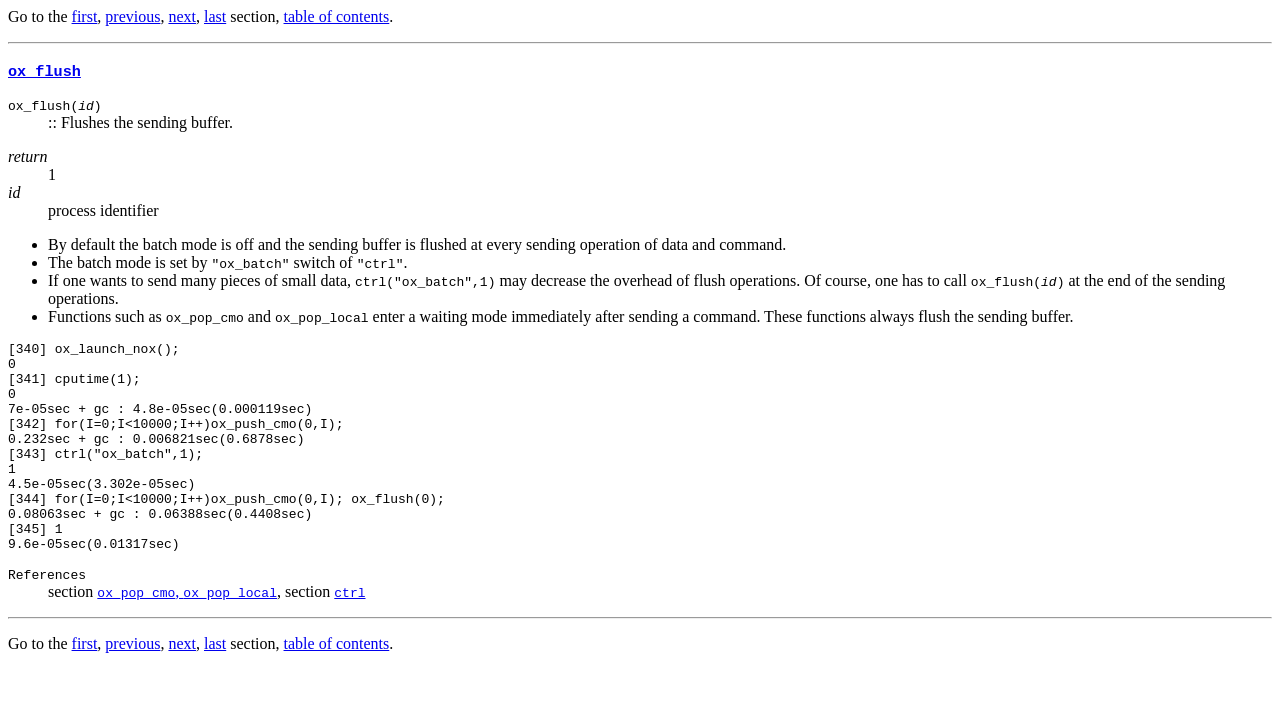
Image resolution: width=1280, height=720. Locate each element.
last (215, 16)
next (182, 16)
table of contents (337, 16)
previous (132, 16)
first (85, 16)
